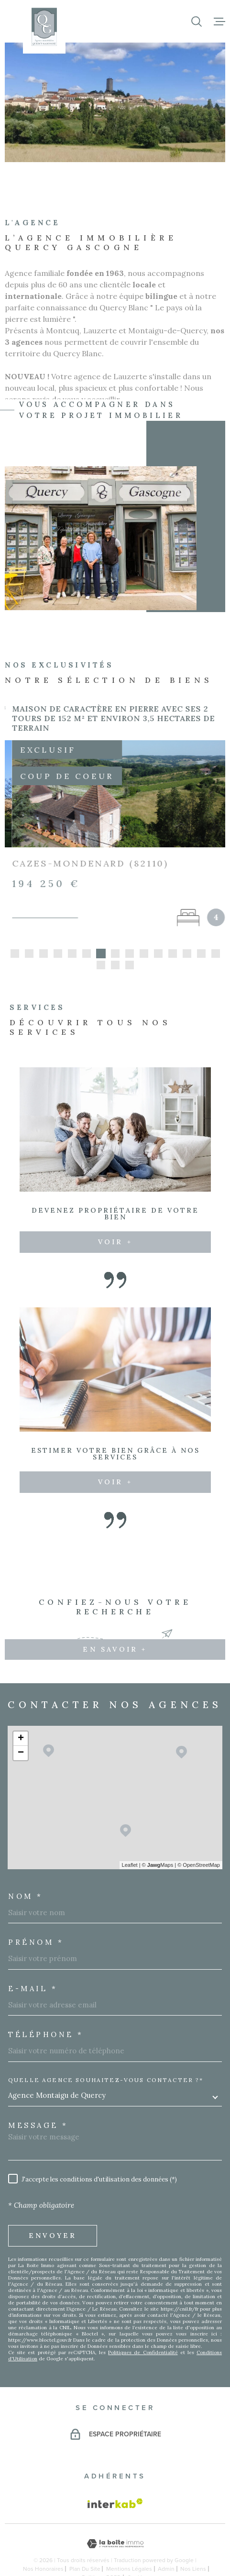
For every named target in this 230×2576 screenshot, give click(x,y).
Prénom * (36, 1915)
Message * (38, 2098)
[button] (15, 927)
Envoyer (53, 2208)
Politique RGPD (101, 2550)
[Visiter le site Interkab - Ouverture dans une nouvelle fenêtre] (115, 2476)
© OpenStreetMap (198, 1838)
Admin (166, 2542)
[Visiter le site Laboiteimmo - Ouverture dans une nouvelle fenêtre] (115, 2516)
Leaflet (130, 1838)
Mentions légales (129, 2542)
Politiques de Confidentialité (142, 2326)
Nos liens (193, 2542)
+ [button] (21, 1712)
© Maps (158, 1838)
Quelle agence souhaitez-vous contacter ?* (106, 2053)
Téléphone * (46, 2007)
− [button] (21, 1726)
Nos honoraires (43, 2542)
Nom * (25, 1869)
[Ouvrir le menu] (219, 21)
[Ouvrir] (196, 21)
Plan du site (84, 2542)
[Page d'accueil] (44, 27)
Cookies (137, 2551)
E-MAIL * (32, 1961)
